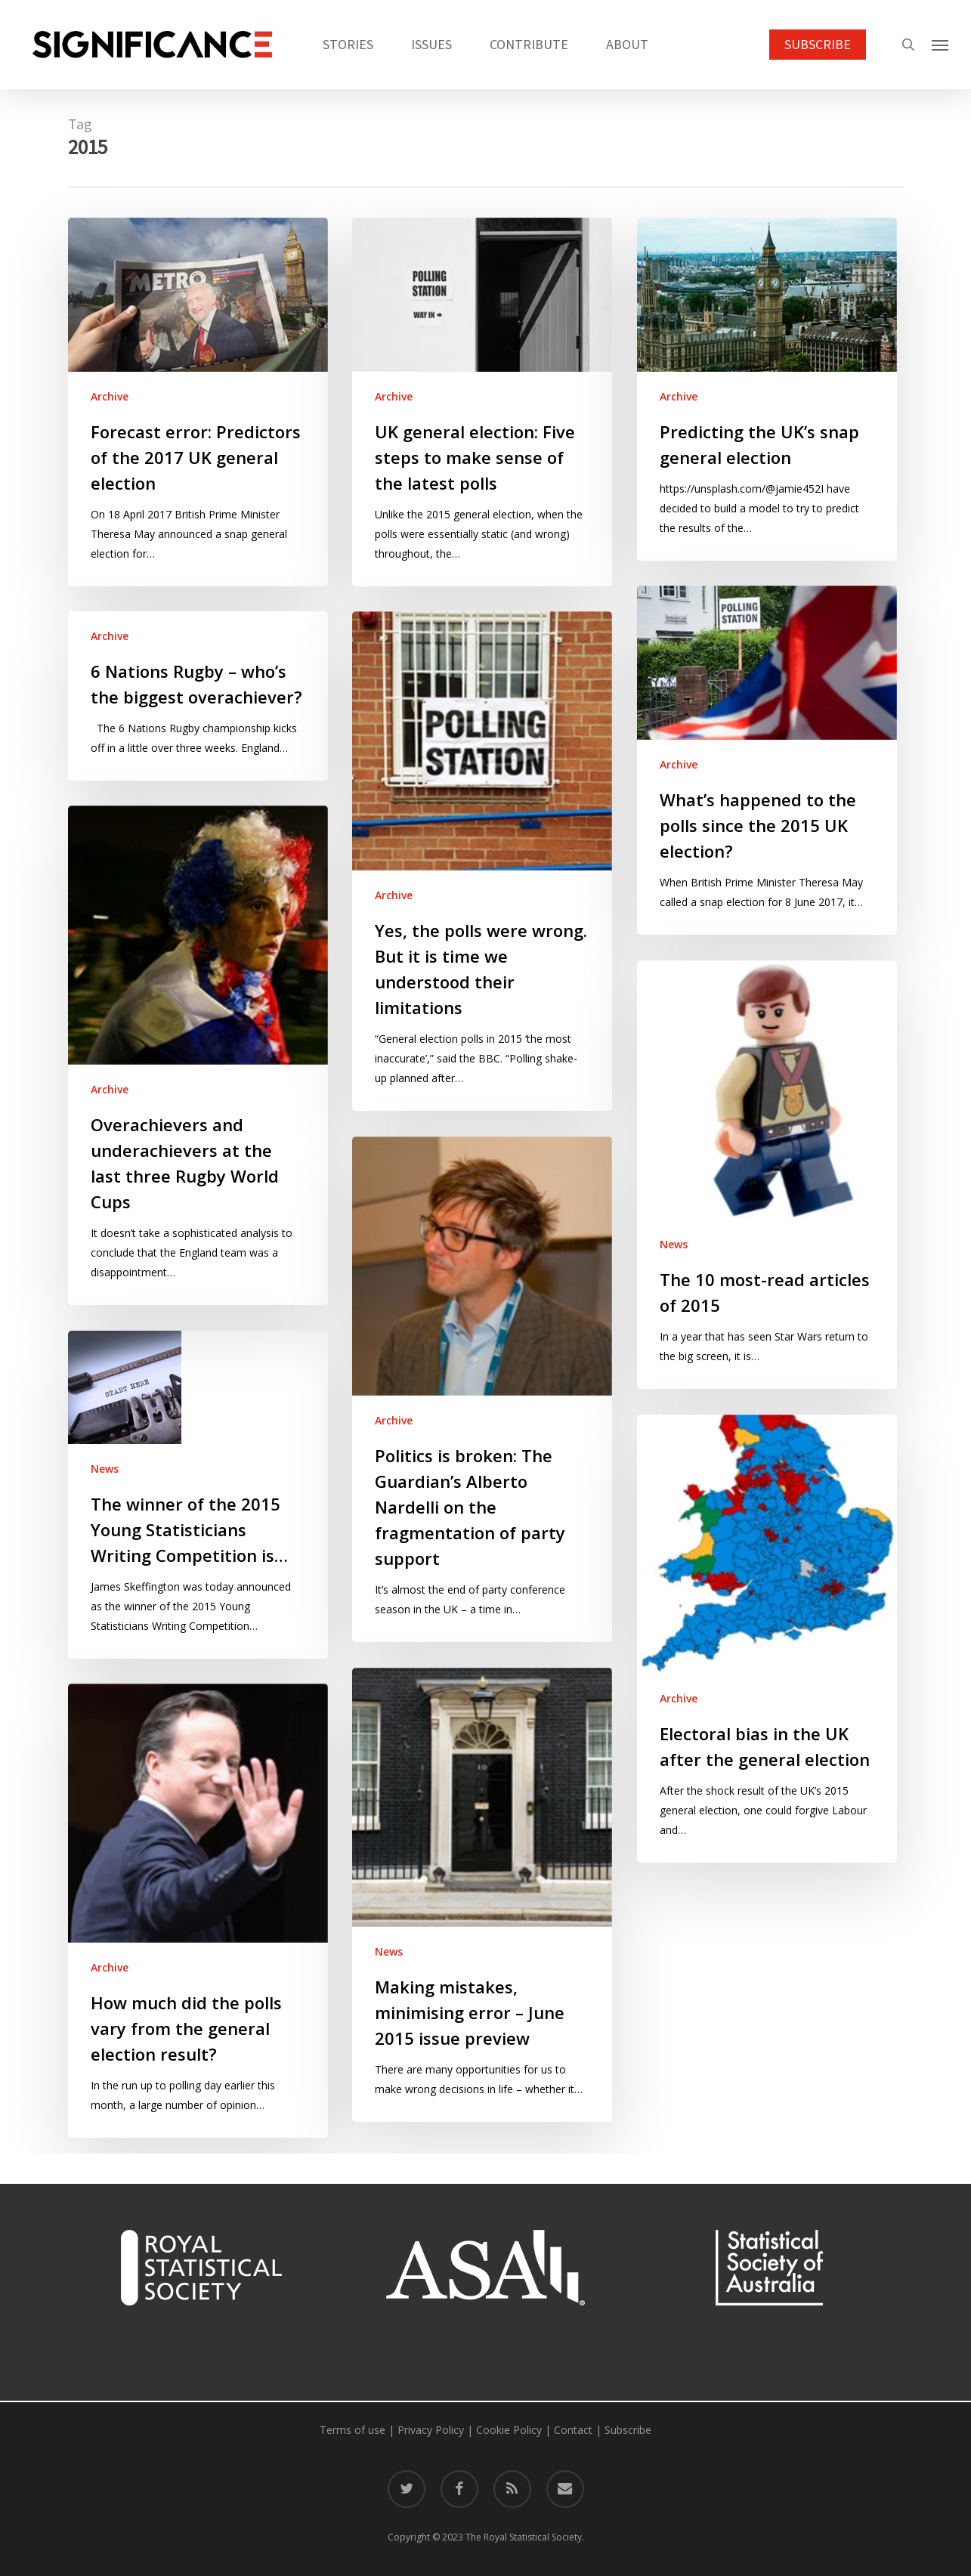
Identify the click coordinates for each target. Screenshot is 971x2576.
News (674, 1244)
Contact (573, 2430)
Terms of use (352, 2430)
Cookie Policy (509, 2430)
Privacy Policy (430, 2430)
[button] (941, 44)
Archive (109, 396)
